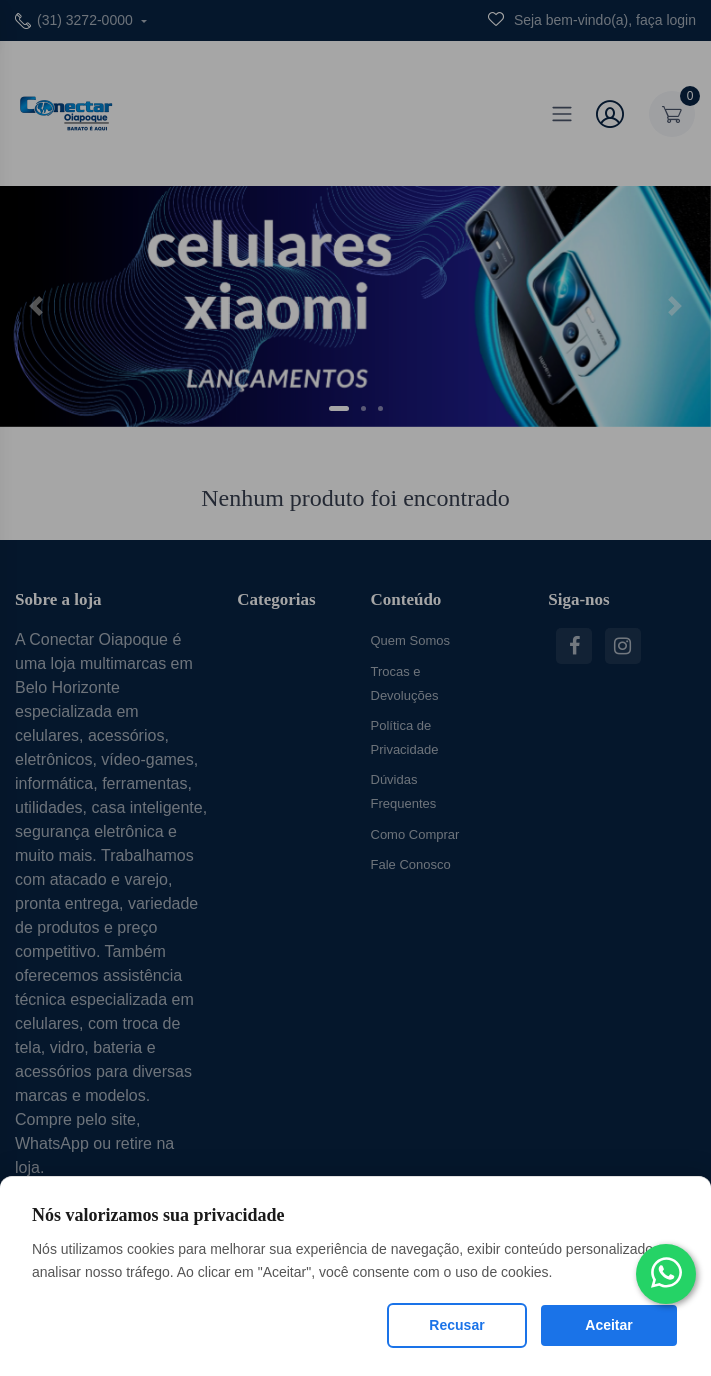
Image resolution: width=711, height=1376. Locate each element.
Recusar (456, 1325)
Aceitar (608, 1325)
